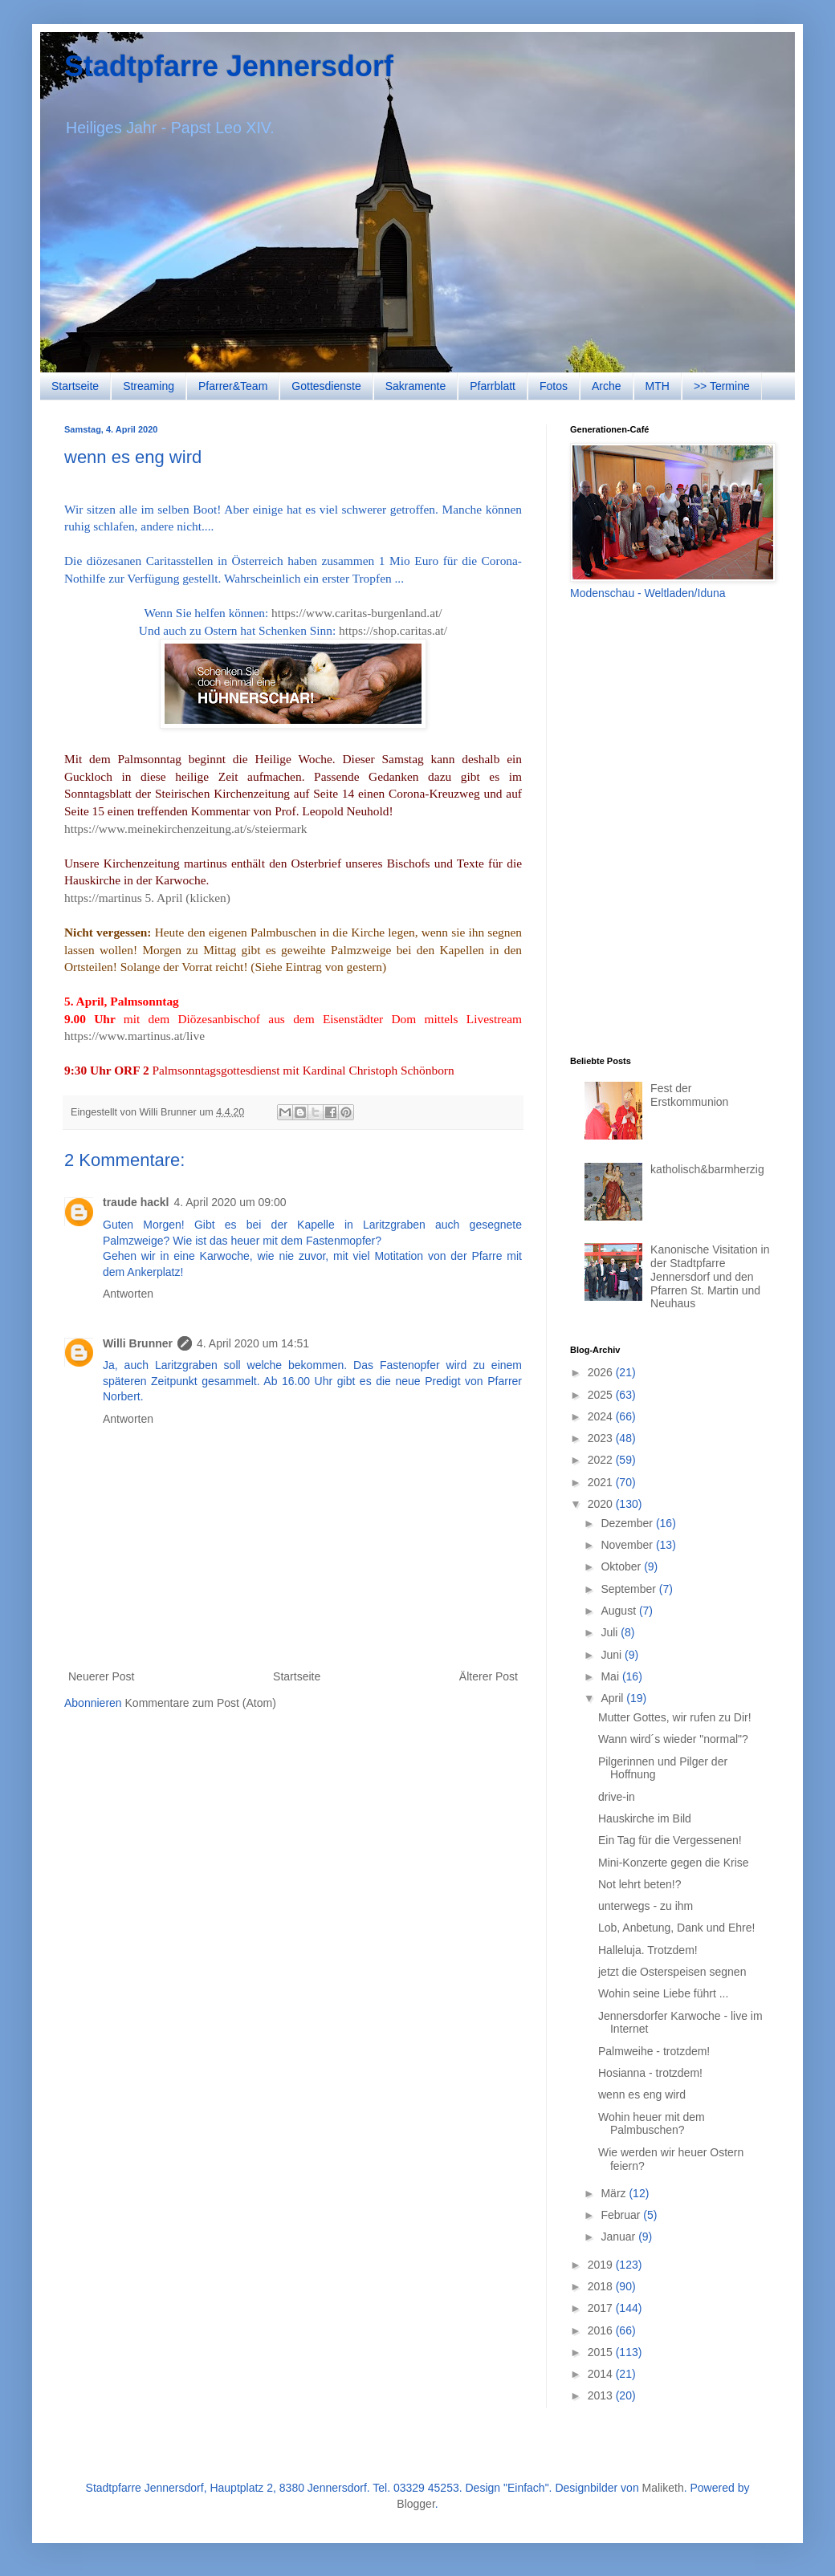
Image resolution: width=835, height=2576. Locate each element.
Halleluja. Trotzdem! (648, 1950)
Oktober (622, 1566)
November (628, 1544)
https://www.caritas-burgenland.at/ (356, 613)
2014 (602, 2373)
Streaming (148, 386)
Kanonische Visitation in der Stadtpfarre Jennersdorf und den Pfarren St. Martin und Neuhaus (709, 1276)
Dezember (628, 1523)
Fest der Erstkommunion (689, 1095)
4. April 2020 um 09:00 (229, 1202)
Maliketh (663, 2487)
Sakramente (415, 386)
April (613, 1698)
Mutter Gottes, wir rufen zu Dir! (675, 1717)
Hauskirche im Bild (644, 1818)
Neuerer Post (101, 1676)
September (629, 1589)
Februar (622, 2214)
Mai (611, 1676)
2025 (602, 1394)
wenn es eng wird (642, 2094)
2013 (602, 2395)
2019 (602, 2264)
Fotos (554, 386)
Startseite (75, 386)
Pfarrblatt (492, 386)
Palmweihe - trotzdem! (654, 2051)
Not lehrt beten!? (640, 1884)
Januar (619, 2236)
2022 (602, 1459)
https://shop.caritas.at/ (393, 630)
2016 (602, 2330)
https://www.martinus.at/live (134, 1035)
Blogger (415, 2503)
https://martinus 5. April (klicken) (147, 897)
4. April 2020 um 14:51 (253, 1343)
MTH (658, 386)
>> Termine (722, 386)
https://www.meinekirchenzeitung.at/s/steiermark (185, 828)
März (615, 2193)
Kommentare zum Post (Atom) (200, 1702)
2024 (602, 1416)
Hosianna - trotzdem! (650, 2072)
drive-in (616, 1796)
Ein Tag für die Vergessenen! (670, 1840)
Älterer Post (488, 1676)
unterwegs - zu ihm (645, 1905)
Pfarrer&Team (232, 386)
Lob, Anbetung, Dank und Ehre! (676, 1927)
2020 (602, 1503)
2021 (602, 1482)
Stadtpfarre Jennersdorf (228, 66)
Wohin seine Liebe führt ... (663, 1993)
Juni (613, 1654)
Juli (611, 1632)
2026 (602, 1372)
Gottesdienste (325, 386)
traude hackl (136, 1202)
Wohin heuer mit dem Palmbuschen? (651, 2124)
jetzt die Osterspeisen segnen (672, 1971)
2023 (602, 1438)
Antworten (128, 1293)
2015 (602, 2352)
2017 (602, 2308)
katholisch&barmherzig (707, 1169)
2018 (602, 2286)
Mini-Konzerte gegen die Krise (673, 1862)
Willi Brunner (138, 1343)
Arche (606, 386)
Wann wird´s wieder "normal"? (673, 1739)
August (619, 1610)
